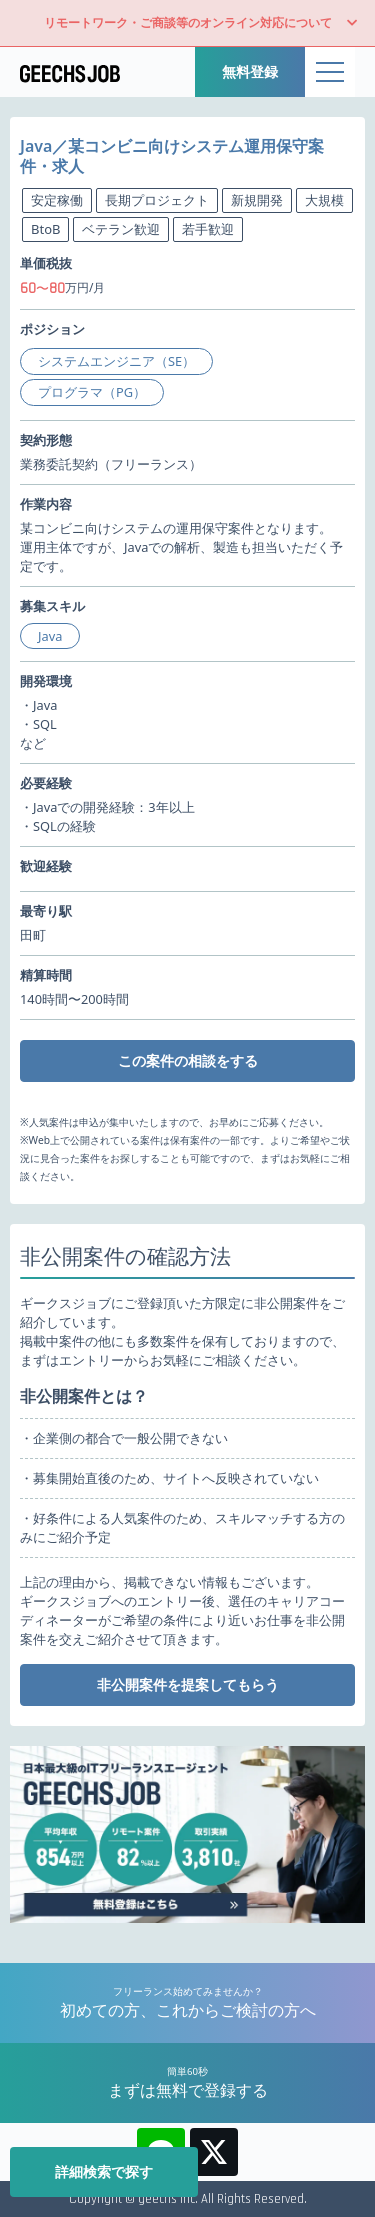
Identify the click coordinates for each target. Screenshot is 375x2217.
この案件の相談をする (188, 1060)
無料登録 (250, 71)
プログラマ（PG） (92, 392)
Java (50, 636)
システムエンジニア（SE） (116, 361)
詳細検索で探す (104, 2171)
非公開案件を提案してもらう (188, 1684)
